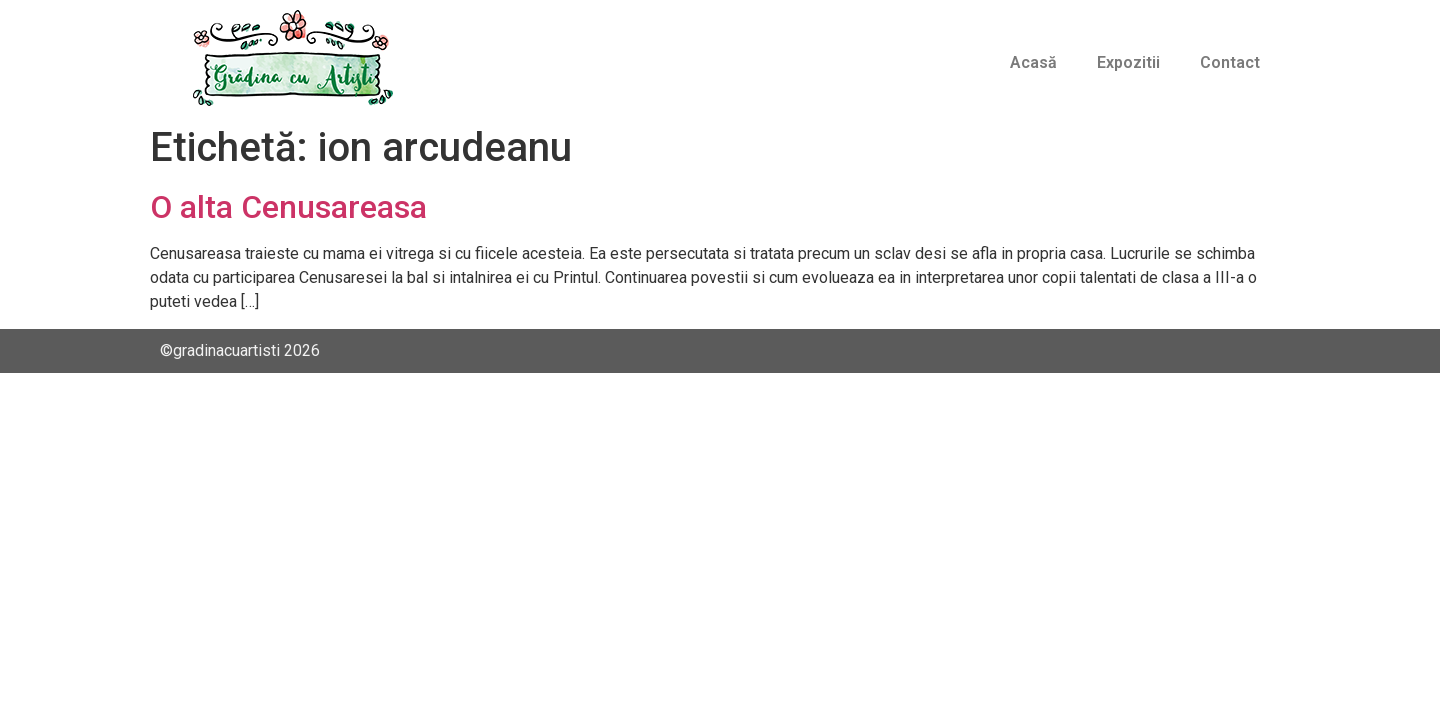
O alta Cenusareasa (288, 207)
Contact (1230, 62)
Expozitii (1128, 62)
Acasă (1033, 62)
